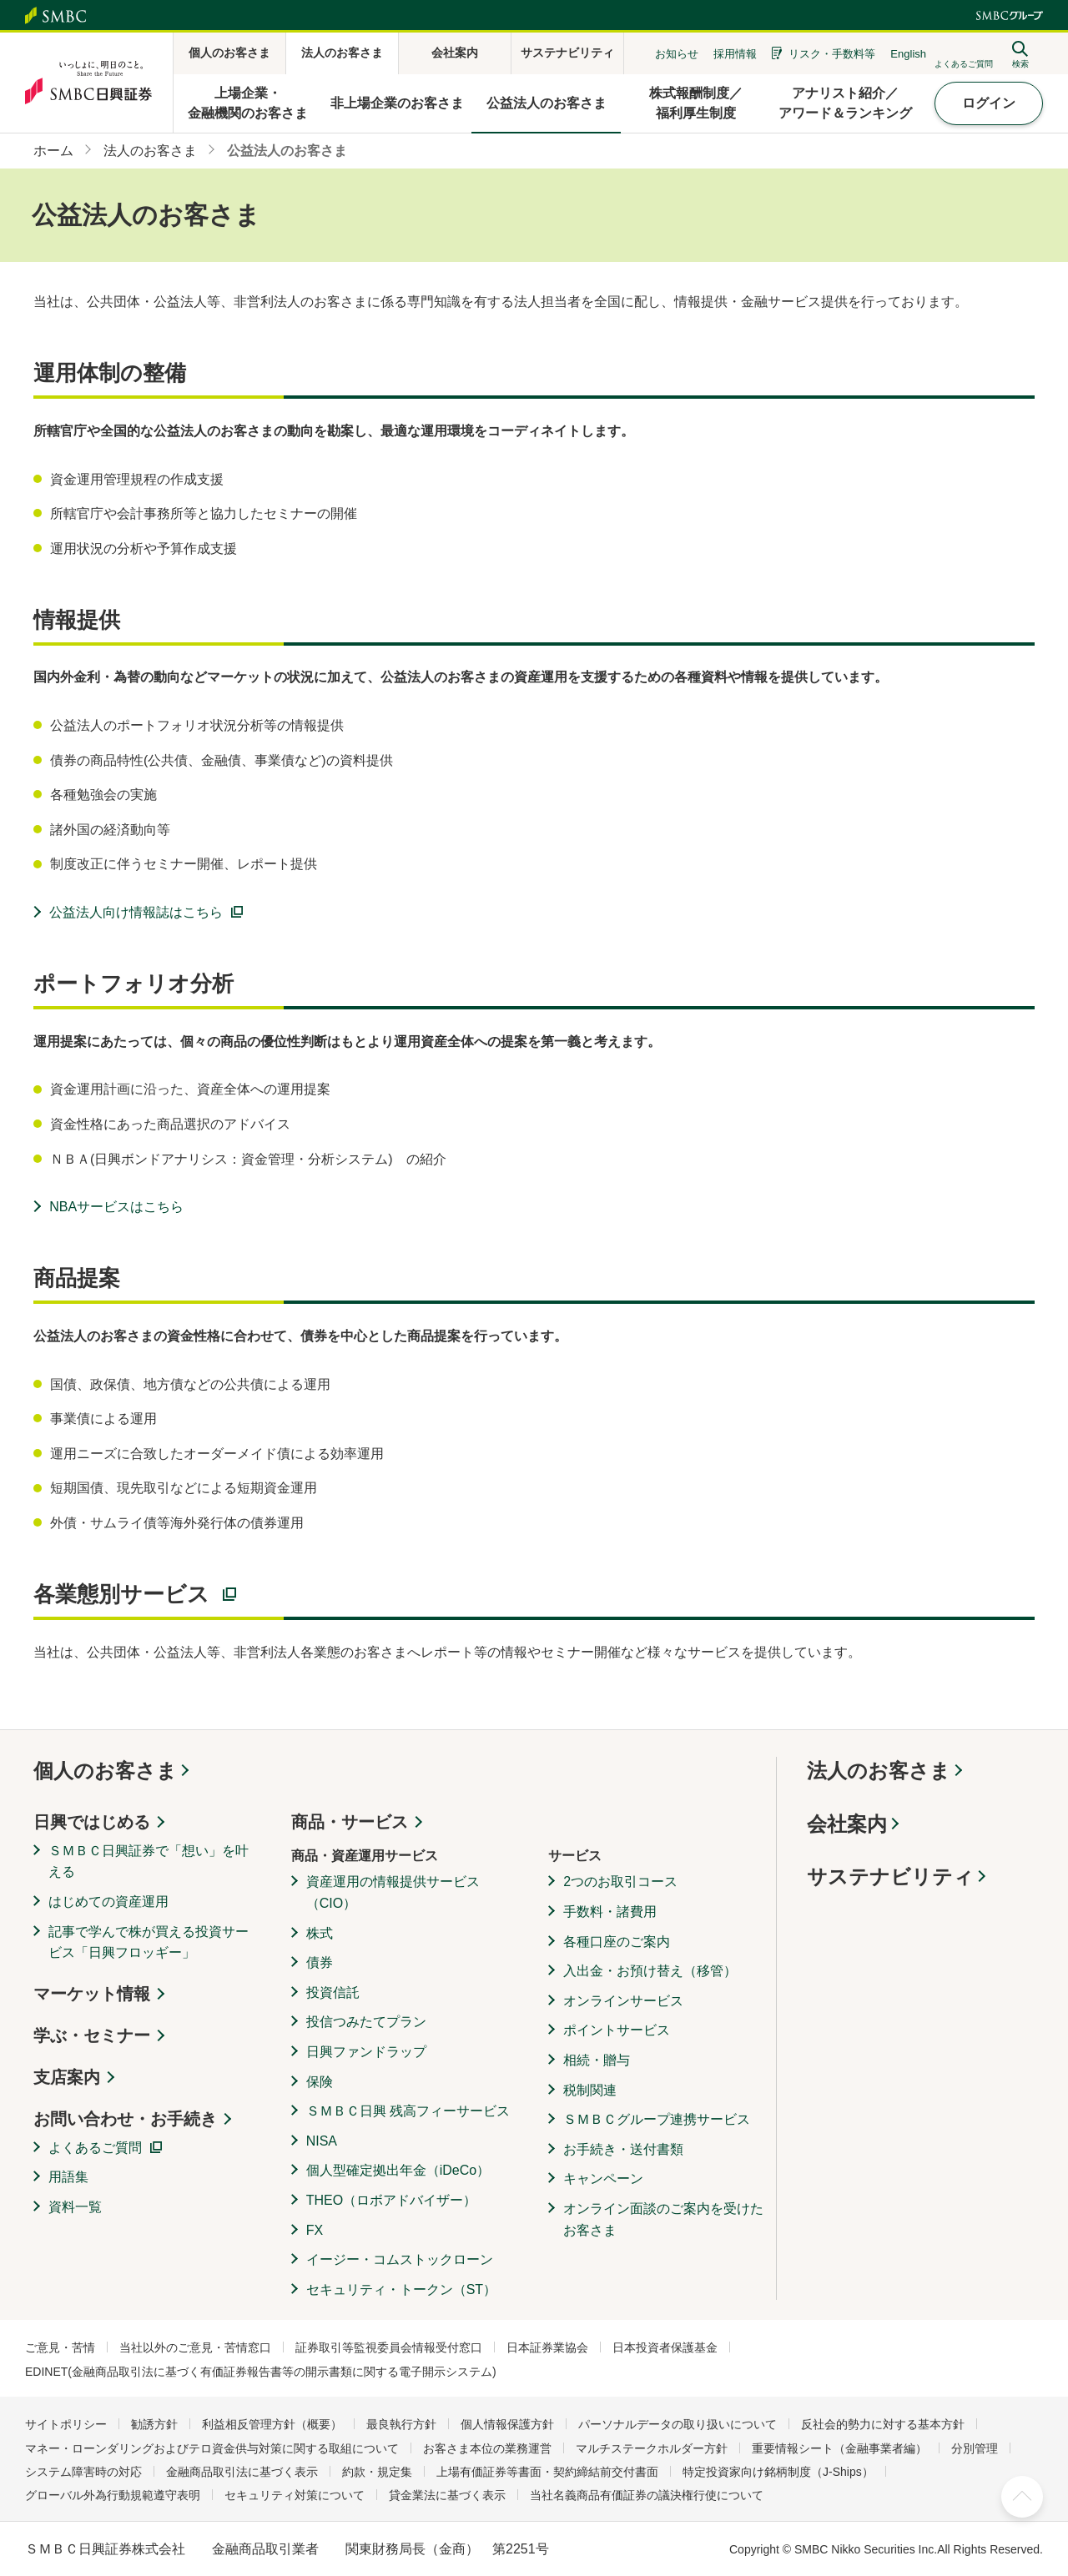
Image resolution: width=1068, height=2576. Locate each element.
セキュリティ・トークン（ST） (401, 2289)
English (908, 54)
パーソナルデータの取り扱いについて (677, 2424)
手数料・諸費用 (610, 1911)
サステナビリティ (890, 1876)
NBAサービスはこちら (116, 1207)
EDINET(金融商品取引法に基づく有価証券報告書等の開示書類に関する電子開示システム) (260, 2371)
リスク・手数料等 (831, 54)
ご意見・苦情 (60, 2347)
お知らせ (676, 54)
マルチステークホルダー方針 (652, 2448)
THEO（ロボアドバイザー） (391, 2200)
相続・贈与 (596, 2060)
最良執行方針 (401, 2424)
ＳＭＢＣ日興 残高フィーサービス (408, 2111)
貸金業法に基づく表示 (447, 2495)
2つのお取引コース (620, 1881)
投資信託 (333, 1992)
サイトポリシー (66, 2424)
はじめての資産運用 (108, 1901)
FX (314, 2230)
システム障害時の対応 (83, 2471)
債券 (319, 1962)
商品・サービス (349, 1822)
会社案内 (847, 1824)
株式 (319, 1933)
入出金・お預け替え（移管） (650, 1971)
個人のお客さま (105, 1770)
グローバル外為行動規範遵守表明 (112, 2495)
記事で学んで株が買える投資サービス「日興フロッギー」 (148, 1942)
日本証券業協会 (547, 2347)
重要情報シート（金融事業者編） (839, 2448)
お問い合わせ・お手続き (125, 2119)
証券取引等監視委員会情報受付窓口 (388, 2347)
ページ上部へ (1022, 2497)
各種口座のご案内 (616, 1942)
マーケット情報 (91, 1994)
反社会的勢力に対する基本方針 (883, 2424)
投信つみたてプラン (366, 2022)
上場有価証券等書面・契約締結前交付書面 (547, 2471)
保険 (319, 2082)
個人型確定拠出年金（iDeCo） (398, 2170)
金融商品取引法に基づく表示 (242, 2471)
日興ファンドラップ (366, 2052)
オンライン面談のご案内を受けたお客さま (663, 2219)
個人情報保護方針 (507, 2424)
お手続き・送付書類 (623, 2149)
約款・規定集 (377, 2471)
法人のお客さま (878, 1770)
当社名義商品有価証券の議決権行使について (646, 2495)
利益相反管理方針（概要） (272, 2424)
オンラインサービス (623, 2001)
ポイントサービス (616, 2030)
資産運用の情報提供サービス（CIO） (393, 1892)
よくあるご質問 (95, 2148)
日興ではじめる (91, 1822)
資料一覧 (75, 2207)
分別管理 (974, 2448)
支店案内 (66, 2077)
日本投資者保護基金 (665, 2347)
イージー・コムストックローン (399, 2259)
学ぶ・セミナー (91, 2035)
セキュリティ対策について (294, 2495)
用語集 (68, 2177)
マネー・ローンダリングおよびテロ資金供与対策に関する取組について (212, 2448)
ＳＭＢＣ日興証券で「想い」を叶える (148, 1861)
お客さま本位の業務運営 (487, 2448)
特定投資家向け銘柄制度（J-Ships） (778, 2471)
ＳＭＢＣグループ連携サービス (656, 2119)
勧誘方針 (154, 2424)
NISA (321, 2141)
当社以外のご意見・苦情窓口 (195, 2347)
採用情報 (735, 54)
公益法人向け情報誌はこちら (136, 912)
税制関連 (590, 2090)
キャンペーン (603, 2178)
